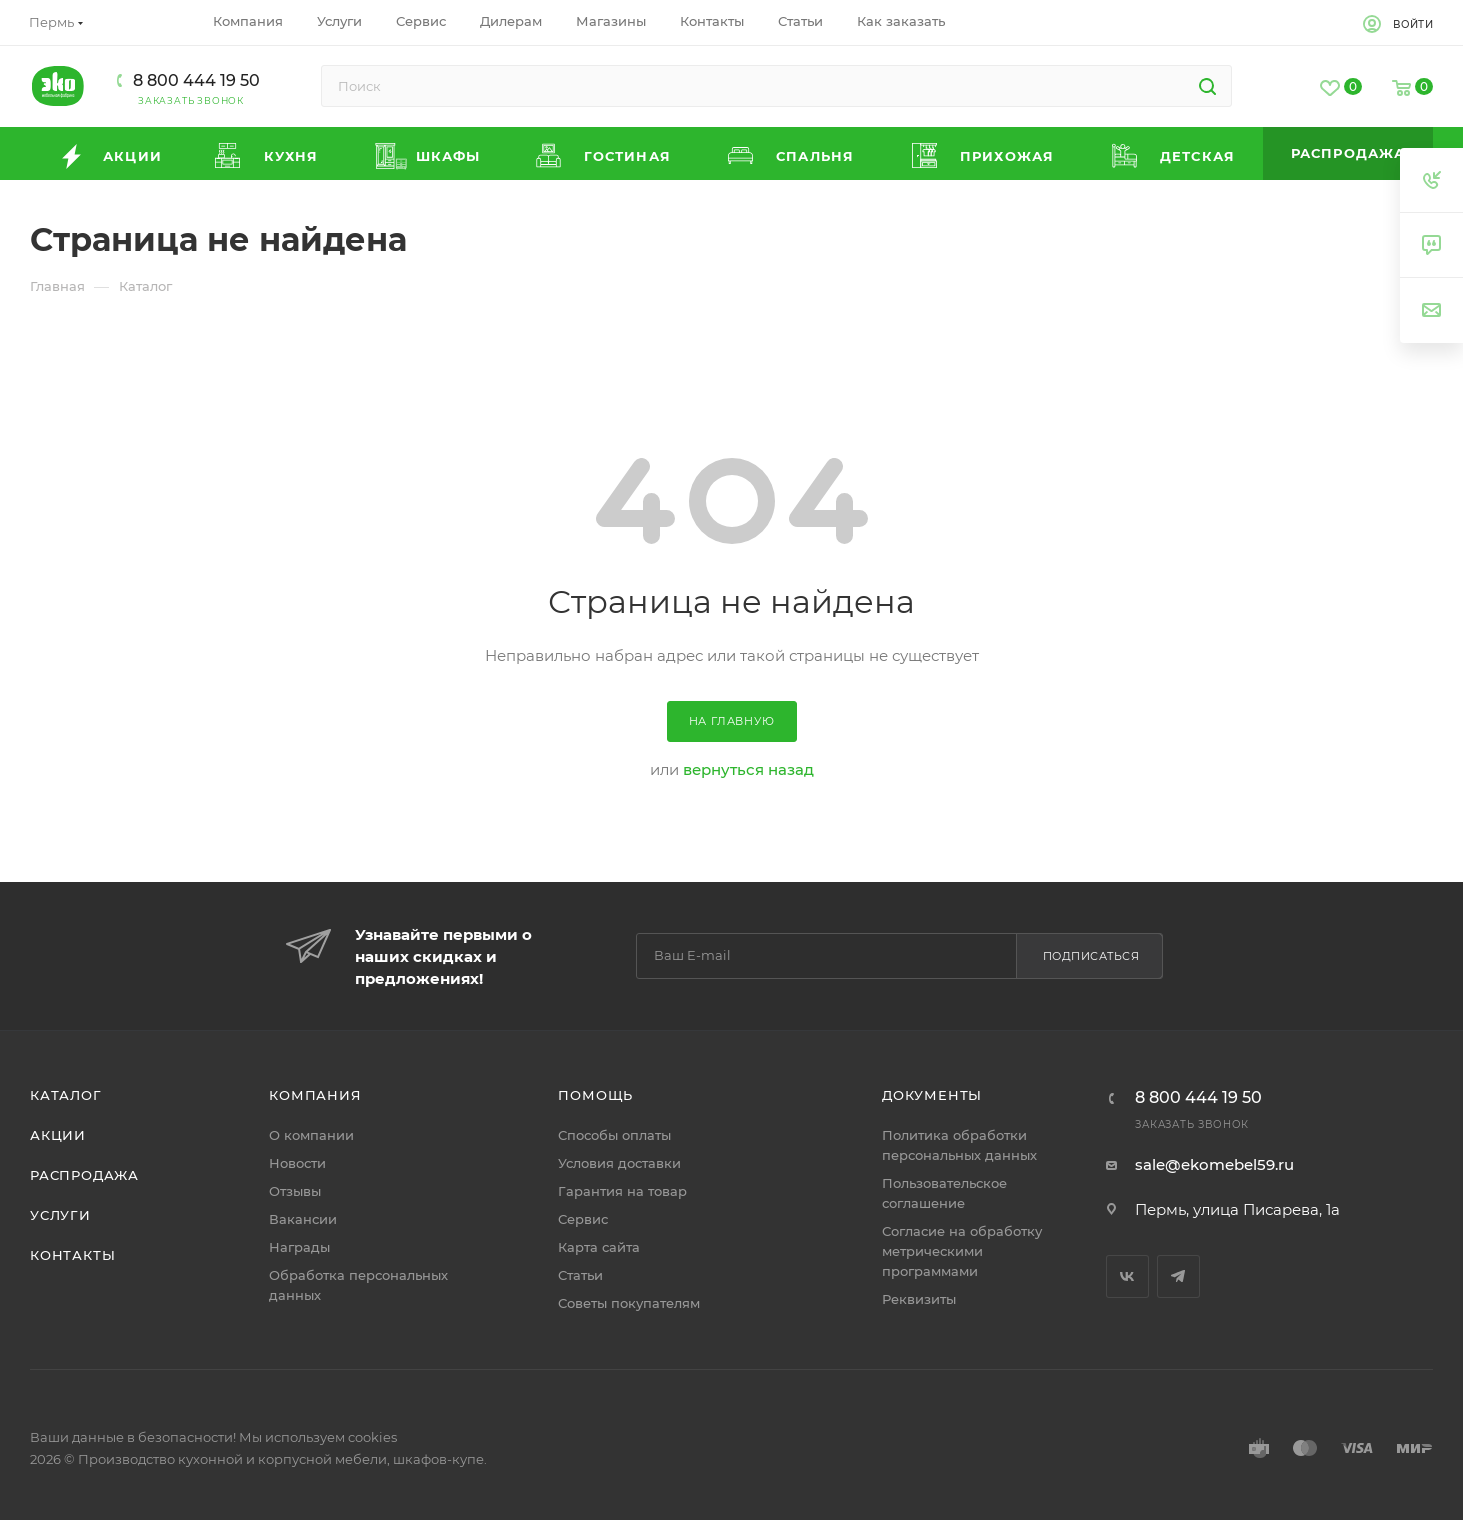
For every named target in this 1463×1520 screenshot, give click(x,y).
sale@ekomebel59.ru (1214, 1164)
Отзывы (295, 1191)
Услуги (60, 1215)
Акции (58, 1135)
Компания (315, 1095)
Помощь (595, 1095)
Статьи (580, 1275)
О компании (311, 1135)
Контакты (72, 1255)
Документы (932, 1095)
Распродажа (84, 1175)
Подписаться (1091, 956)
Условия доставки (619, 1163)
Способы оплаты (614, 1135)
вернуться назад (748, 769)
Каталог (66, 1095)
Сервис (583, 1219)
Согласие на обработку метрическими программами (962, 1251)
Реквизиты (919, 1299)
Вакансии (303, 1219)
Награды (299, 1247)
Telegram (1178, 1276)
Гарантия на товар (622, 1191)
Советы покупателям (629, 1303)
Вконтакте (1127, 1276)
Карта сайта (599, 1247)
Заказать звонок (191, 100)
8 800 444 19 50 (196, 80)
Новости (297, 1163)
